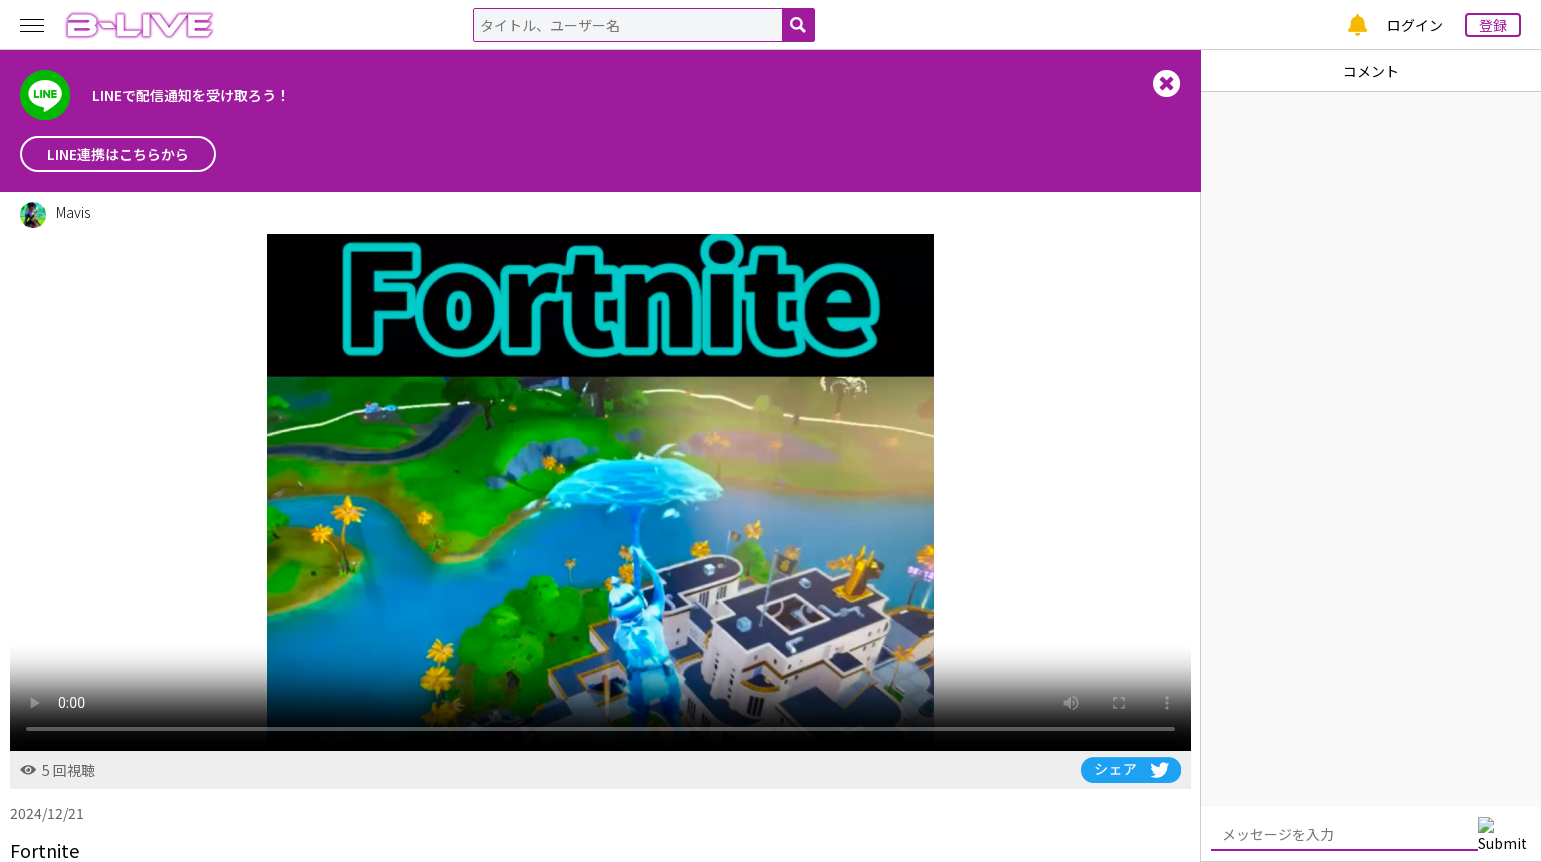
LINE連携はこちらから (118, 154)
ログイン (1415, 25)
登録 (1493, 25)
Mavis (73, 212)
